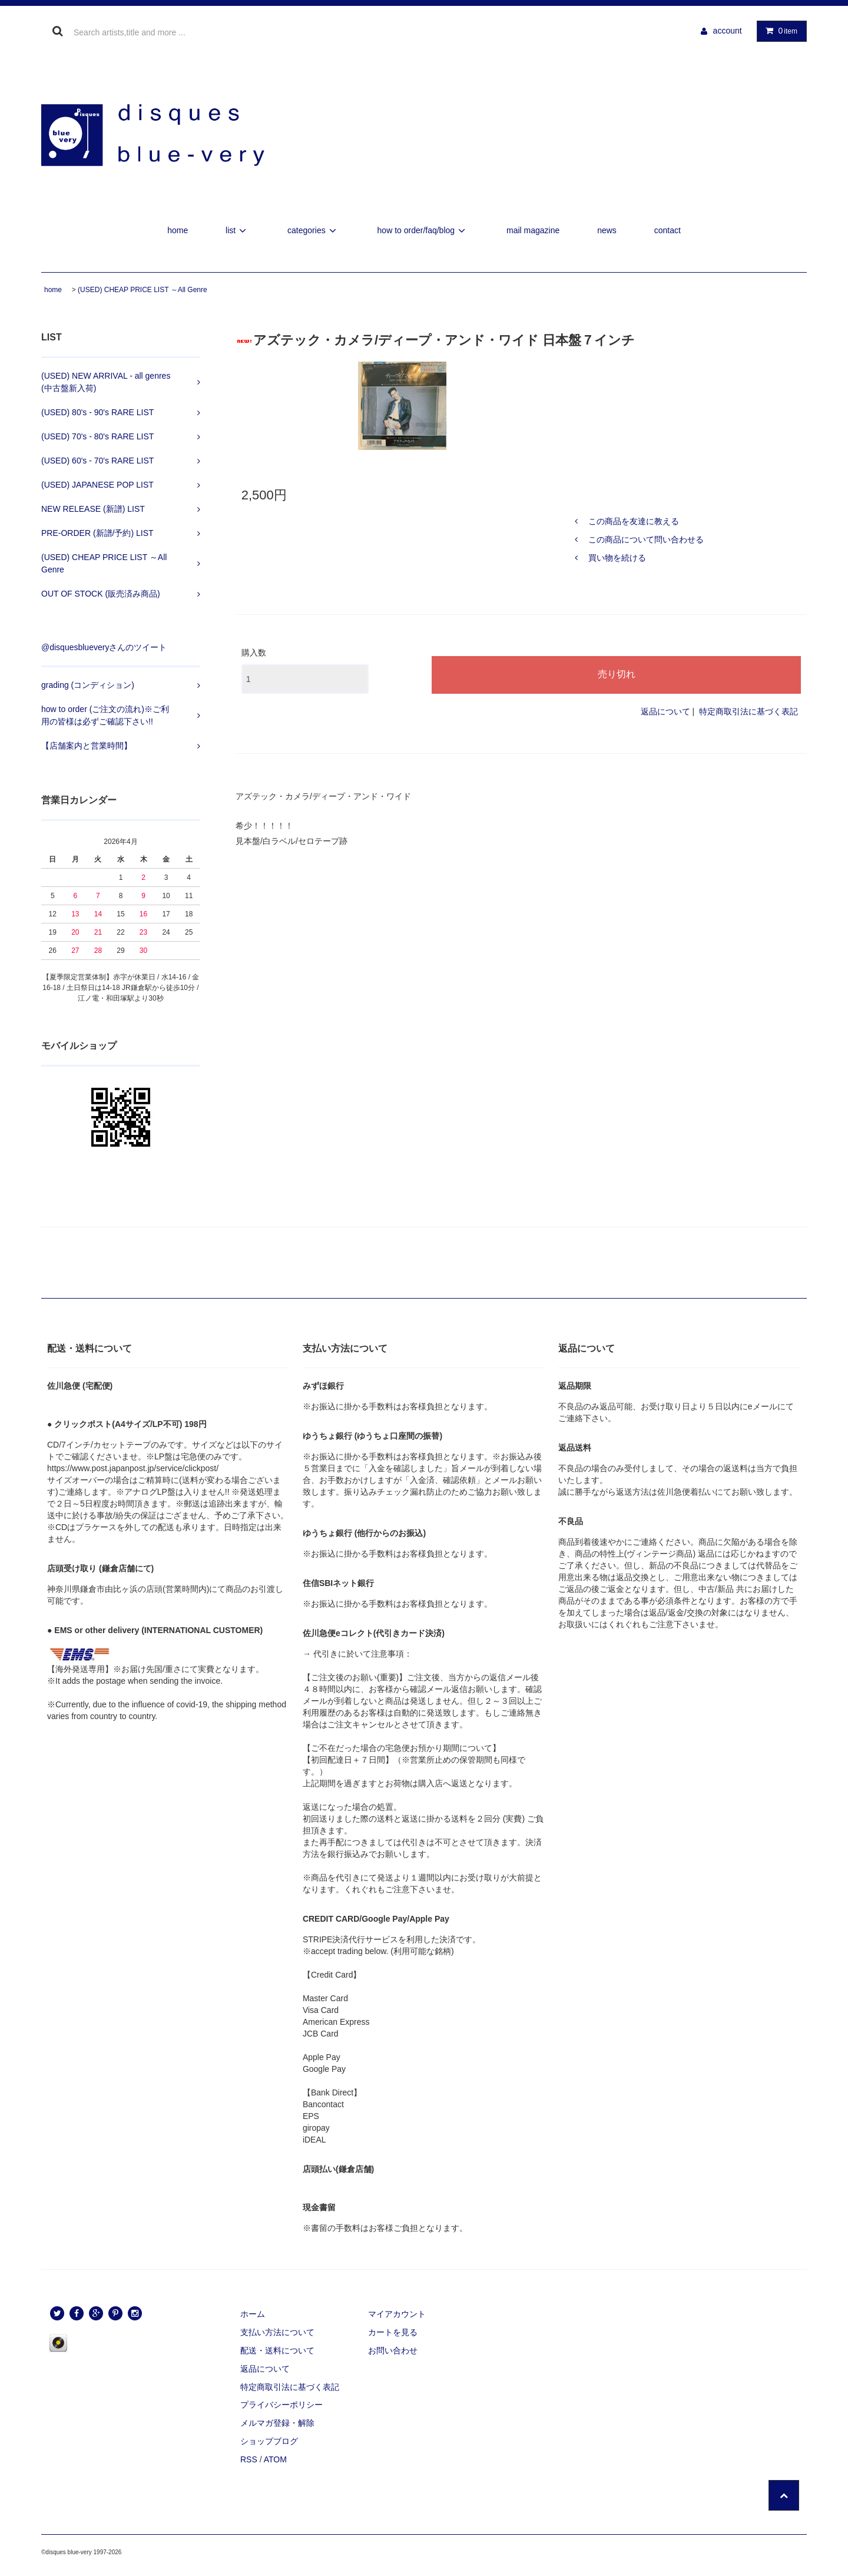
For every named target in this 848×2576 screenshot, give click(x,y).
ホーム (252, 2314)
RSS (248, 2459)
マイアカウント (397, 2314)
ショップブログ (269, 2441)
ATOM (275, 2459)
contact (667, 230)
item (779, 30)
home (177, 230)
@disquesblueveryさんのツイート (104, 647)
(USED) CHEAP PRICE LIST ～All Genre (142, 290)
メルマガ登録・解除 (277, 2423)
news (607, 230)
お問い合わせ (393, 2350)
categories (313, 230)
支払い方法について (277, 2332)
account (727, 30)
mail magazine (532, 230)
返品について (665, 711)
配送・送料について (277, 2350)
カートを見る (393, 2332)
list (238, 230)
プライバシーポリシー (281, 2404)
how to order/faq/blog (423, 230)
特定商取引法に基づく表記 (748, 711)
